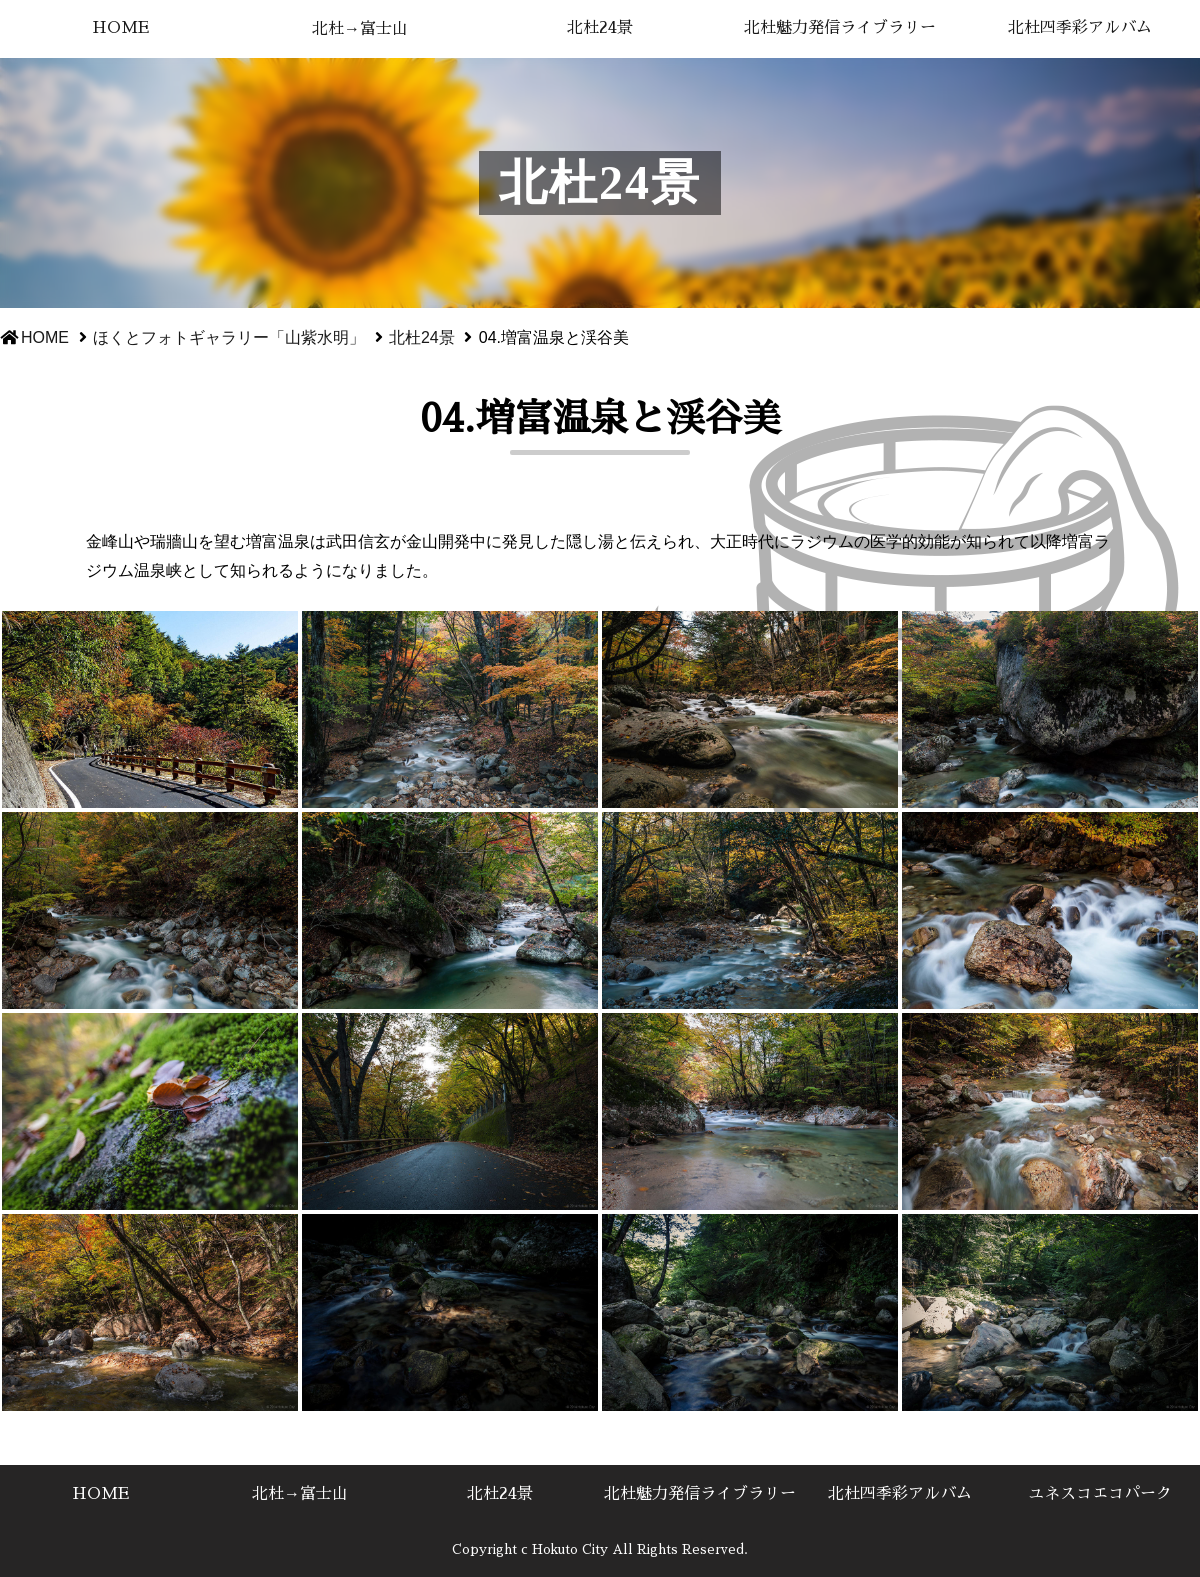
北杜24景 (600, 28)
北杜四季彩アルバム (1080, 28)
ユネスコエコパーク (1100, 1494)
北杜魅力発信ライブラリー (840, 28)
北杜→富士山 (360, 29)
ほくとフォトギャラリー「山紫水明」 (229, 337)
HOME (120, 28)
